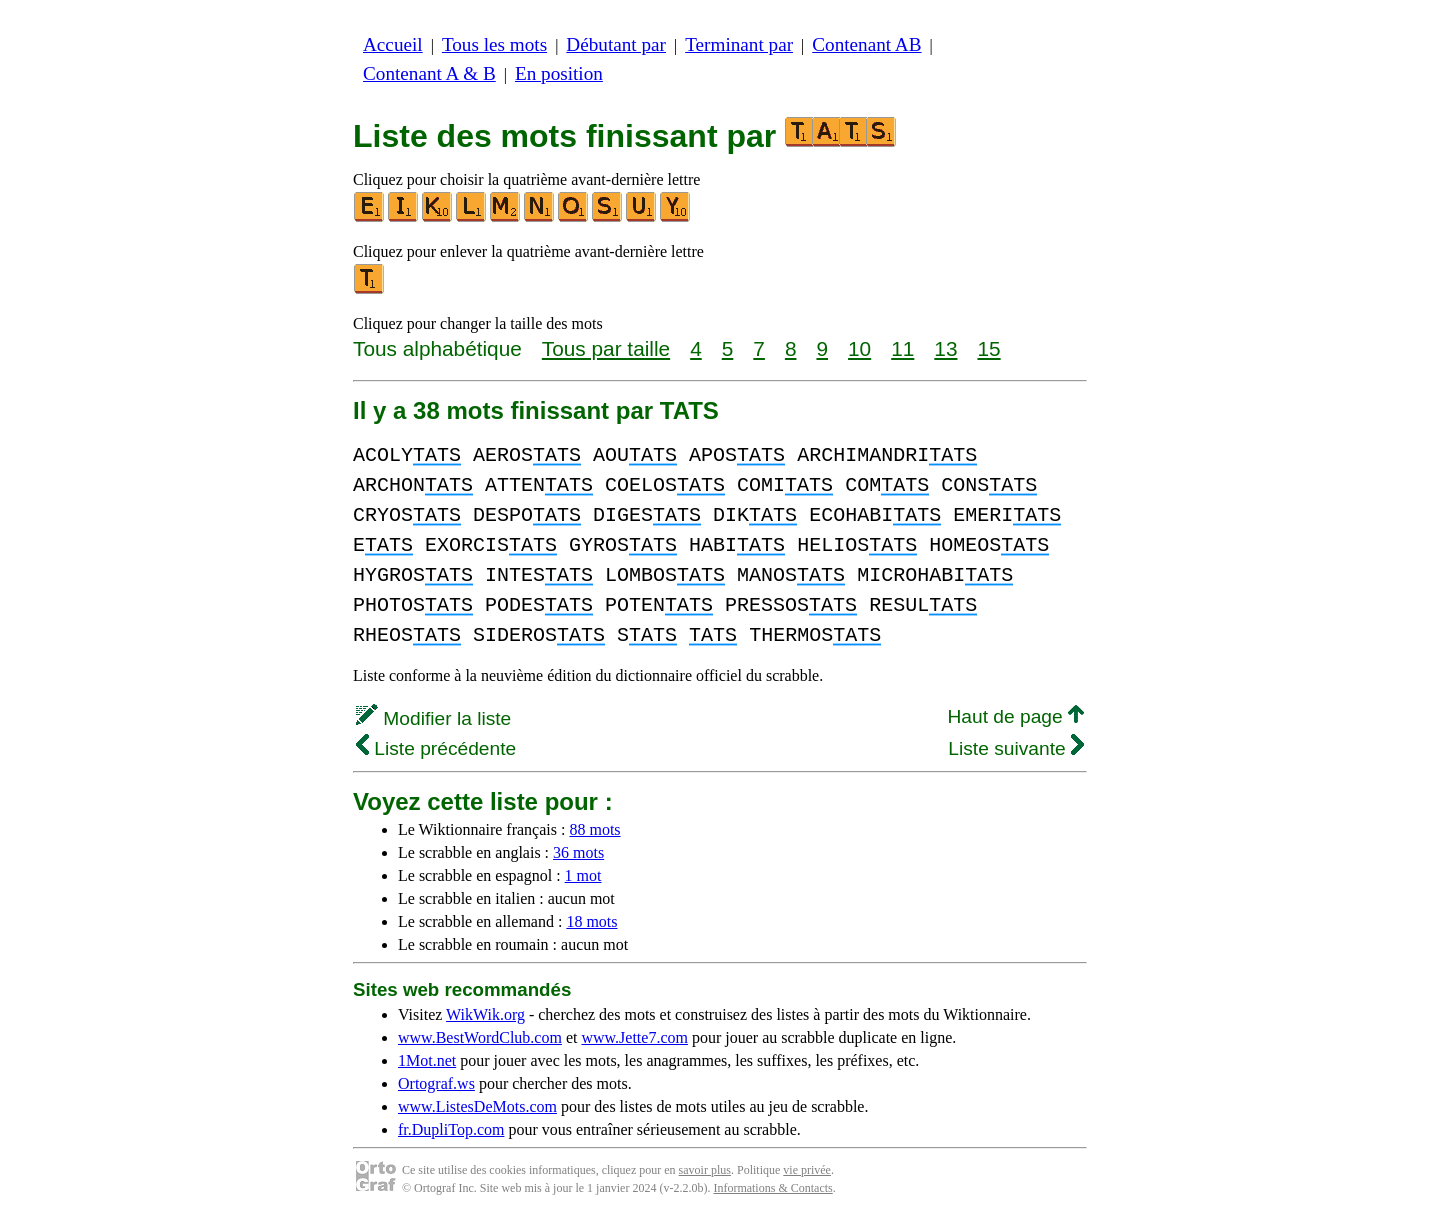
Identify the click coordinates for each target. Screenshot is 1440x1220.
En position (559, 73)
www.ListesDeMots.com (477, 1106)
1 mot (583, 875)
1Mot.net (427, 1060)
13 (945, 348)
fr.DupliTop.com (451, 1129)
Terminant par (739, 44)
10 (859, 348)
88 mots (594, 829)
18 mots (591, 921)
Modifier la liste (433, 718)
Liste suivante (1016, 748)
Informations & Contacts (772, 1188)
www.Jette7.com (634, 1037)
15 (988, 348)
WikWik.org (485, 1014)
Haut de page (1015, 716)
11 (902, 348)
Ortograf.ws (436, 1083)
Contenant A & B (429, 73)
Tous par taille (606, 348)
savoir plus (705, 1170)
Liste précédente (436, 748)
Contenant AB (866, 44)
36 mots (578, 852)
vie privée (807, 1170)
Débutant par (616, 44)
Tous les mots (494, 44)
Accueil (393, 44)
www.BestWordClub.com (480, 1037)
